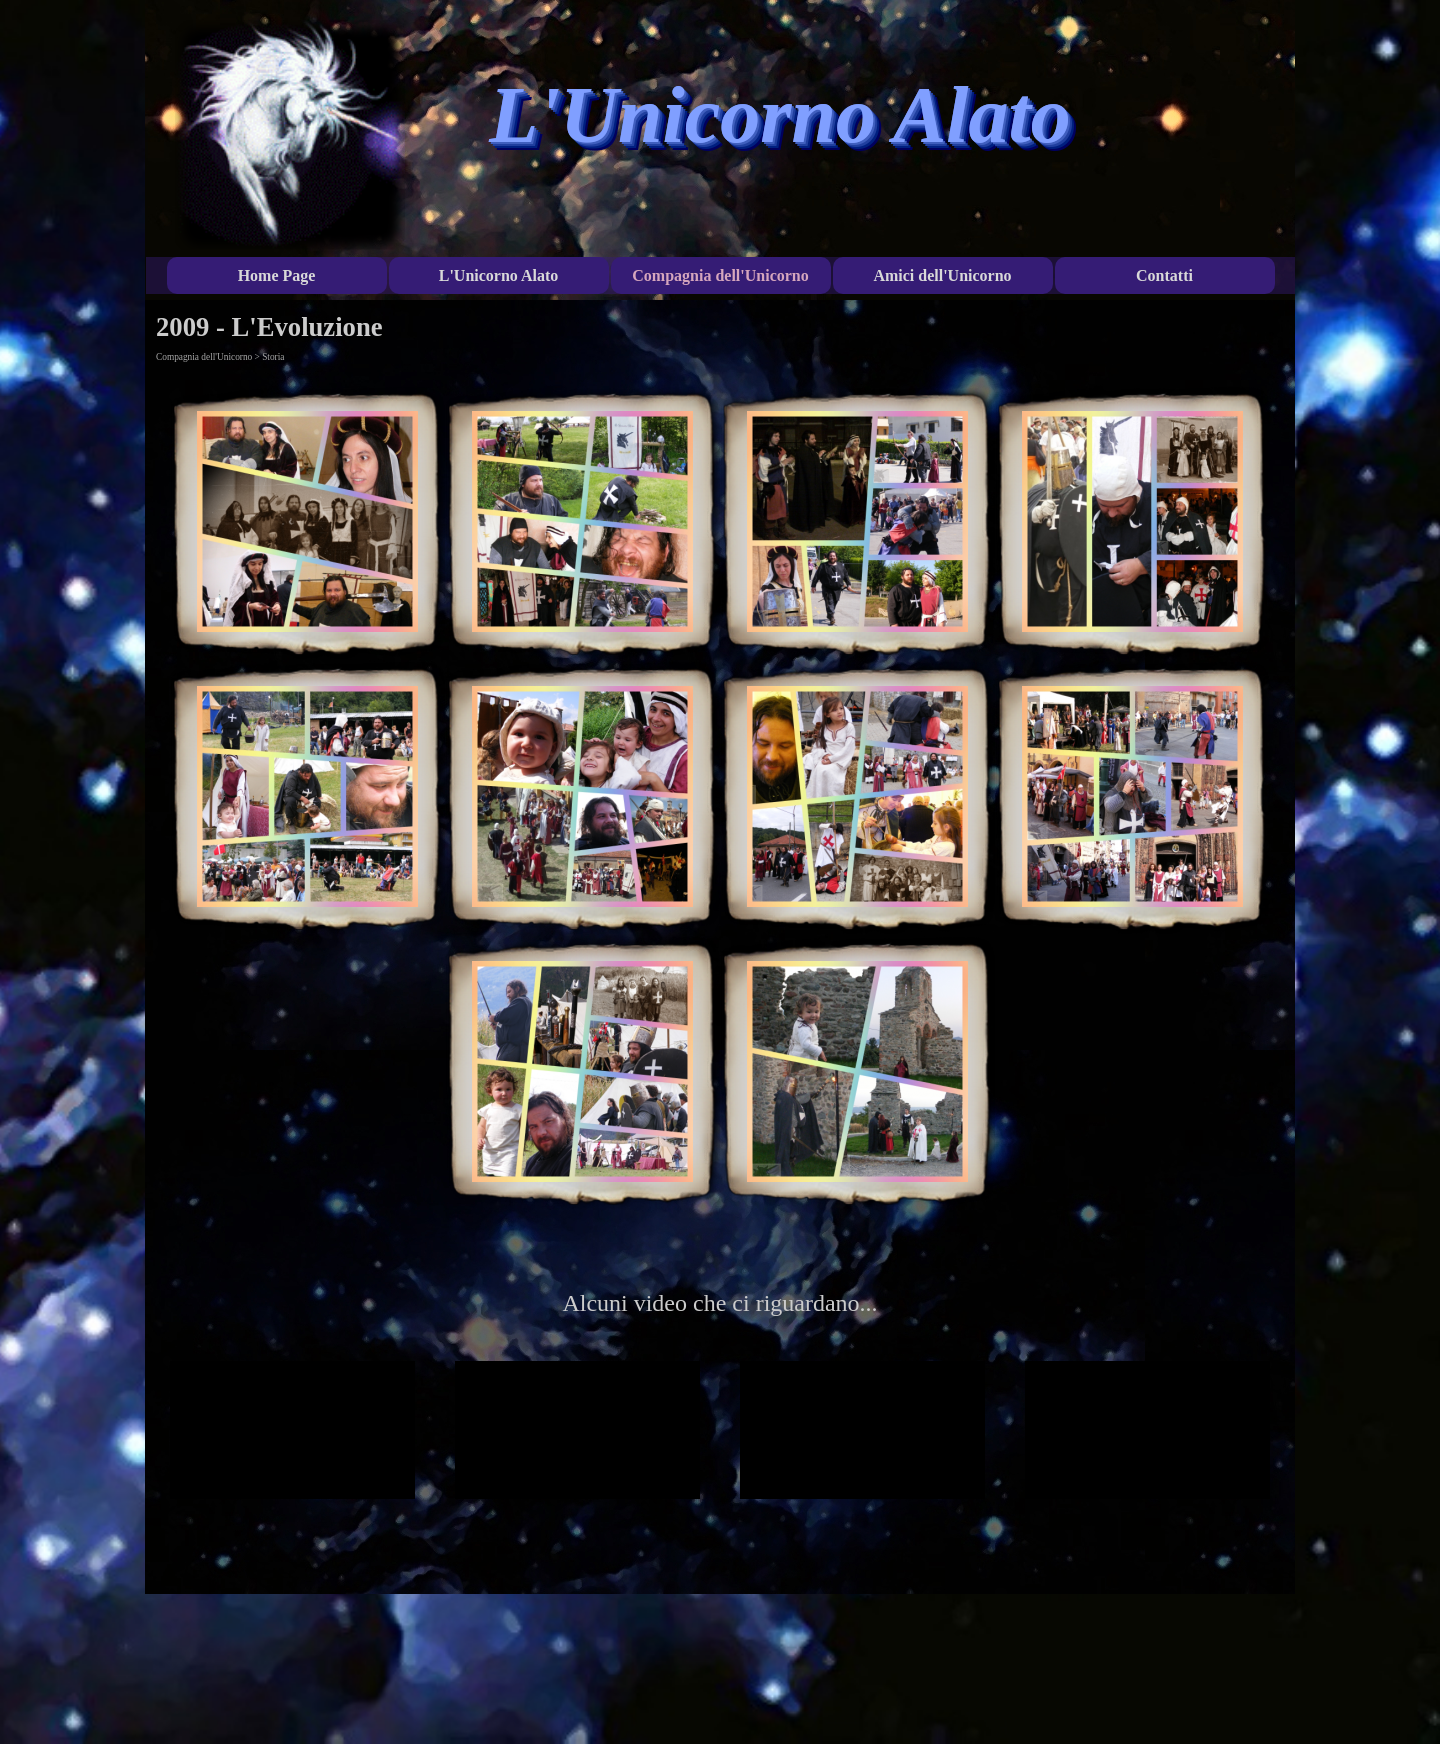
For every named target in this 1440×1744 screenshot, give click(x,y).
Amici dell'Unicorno (942, 275)
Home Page (277, 275)
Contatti (1164, 275)
